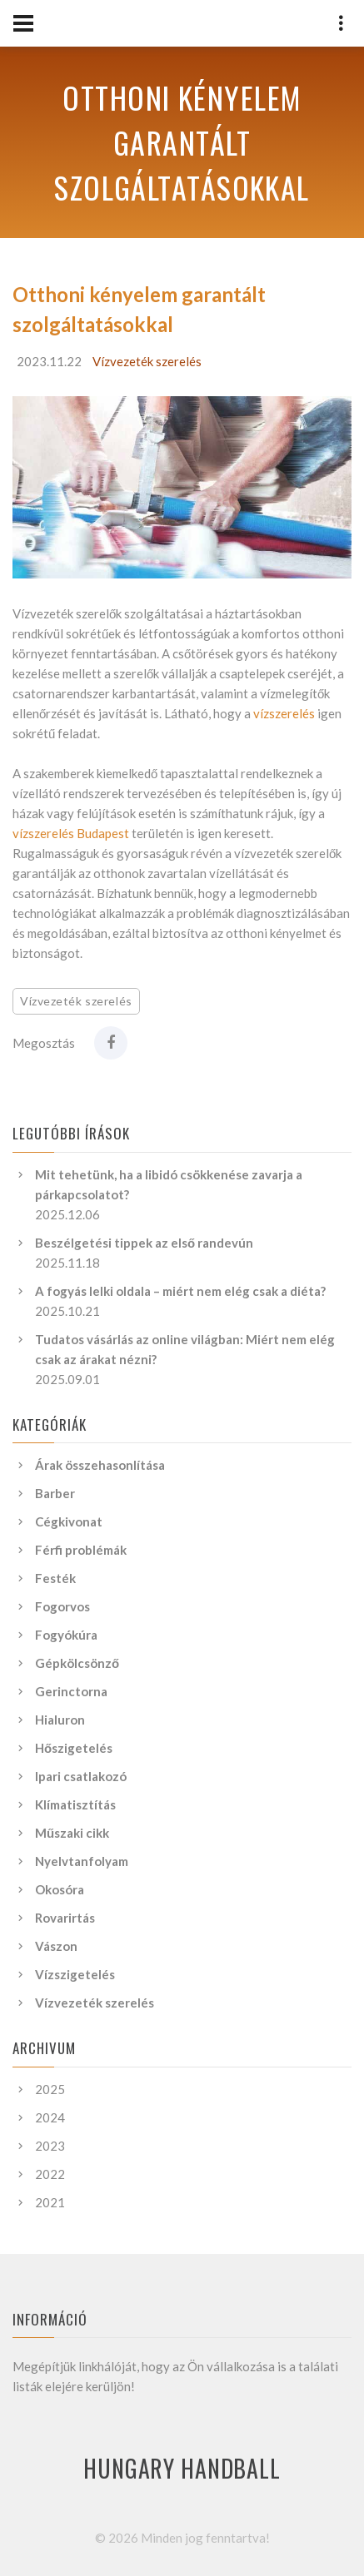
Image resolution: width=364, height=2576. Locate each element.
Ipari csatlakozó (81, 1776)
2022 (50, 2174)
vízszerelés (284, 713)
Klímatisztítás (75, 1804)
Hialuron (60, 1719)
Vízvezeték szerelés (147, 361)
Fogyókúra (66, 1634)
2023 (50, 2145)
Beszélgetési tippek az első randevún (144, 1242)
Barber (55, 1493)
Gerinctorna (71, 1691)
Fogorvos (62, 1606)
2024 (50, 2117)
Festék (55, 1578)
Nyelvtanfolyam (81, 1861)
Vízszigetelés (75, 1974)
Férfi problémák (81, 1549)
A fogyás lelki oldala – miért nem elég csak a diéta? (180, 1290)
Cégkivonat (68, 1521)
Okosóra (59, 1889)
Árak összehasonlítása (100, 1464)
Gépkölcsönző (77, 1662)
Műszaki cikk (72, 1832)
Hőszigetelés (73, 1747)
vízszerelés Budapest (70, 833)
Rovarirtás (65, 1917)
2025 (50, 2089)
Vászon (56, 1945)
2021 (50, 2202)
